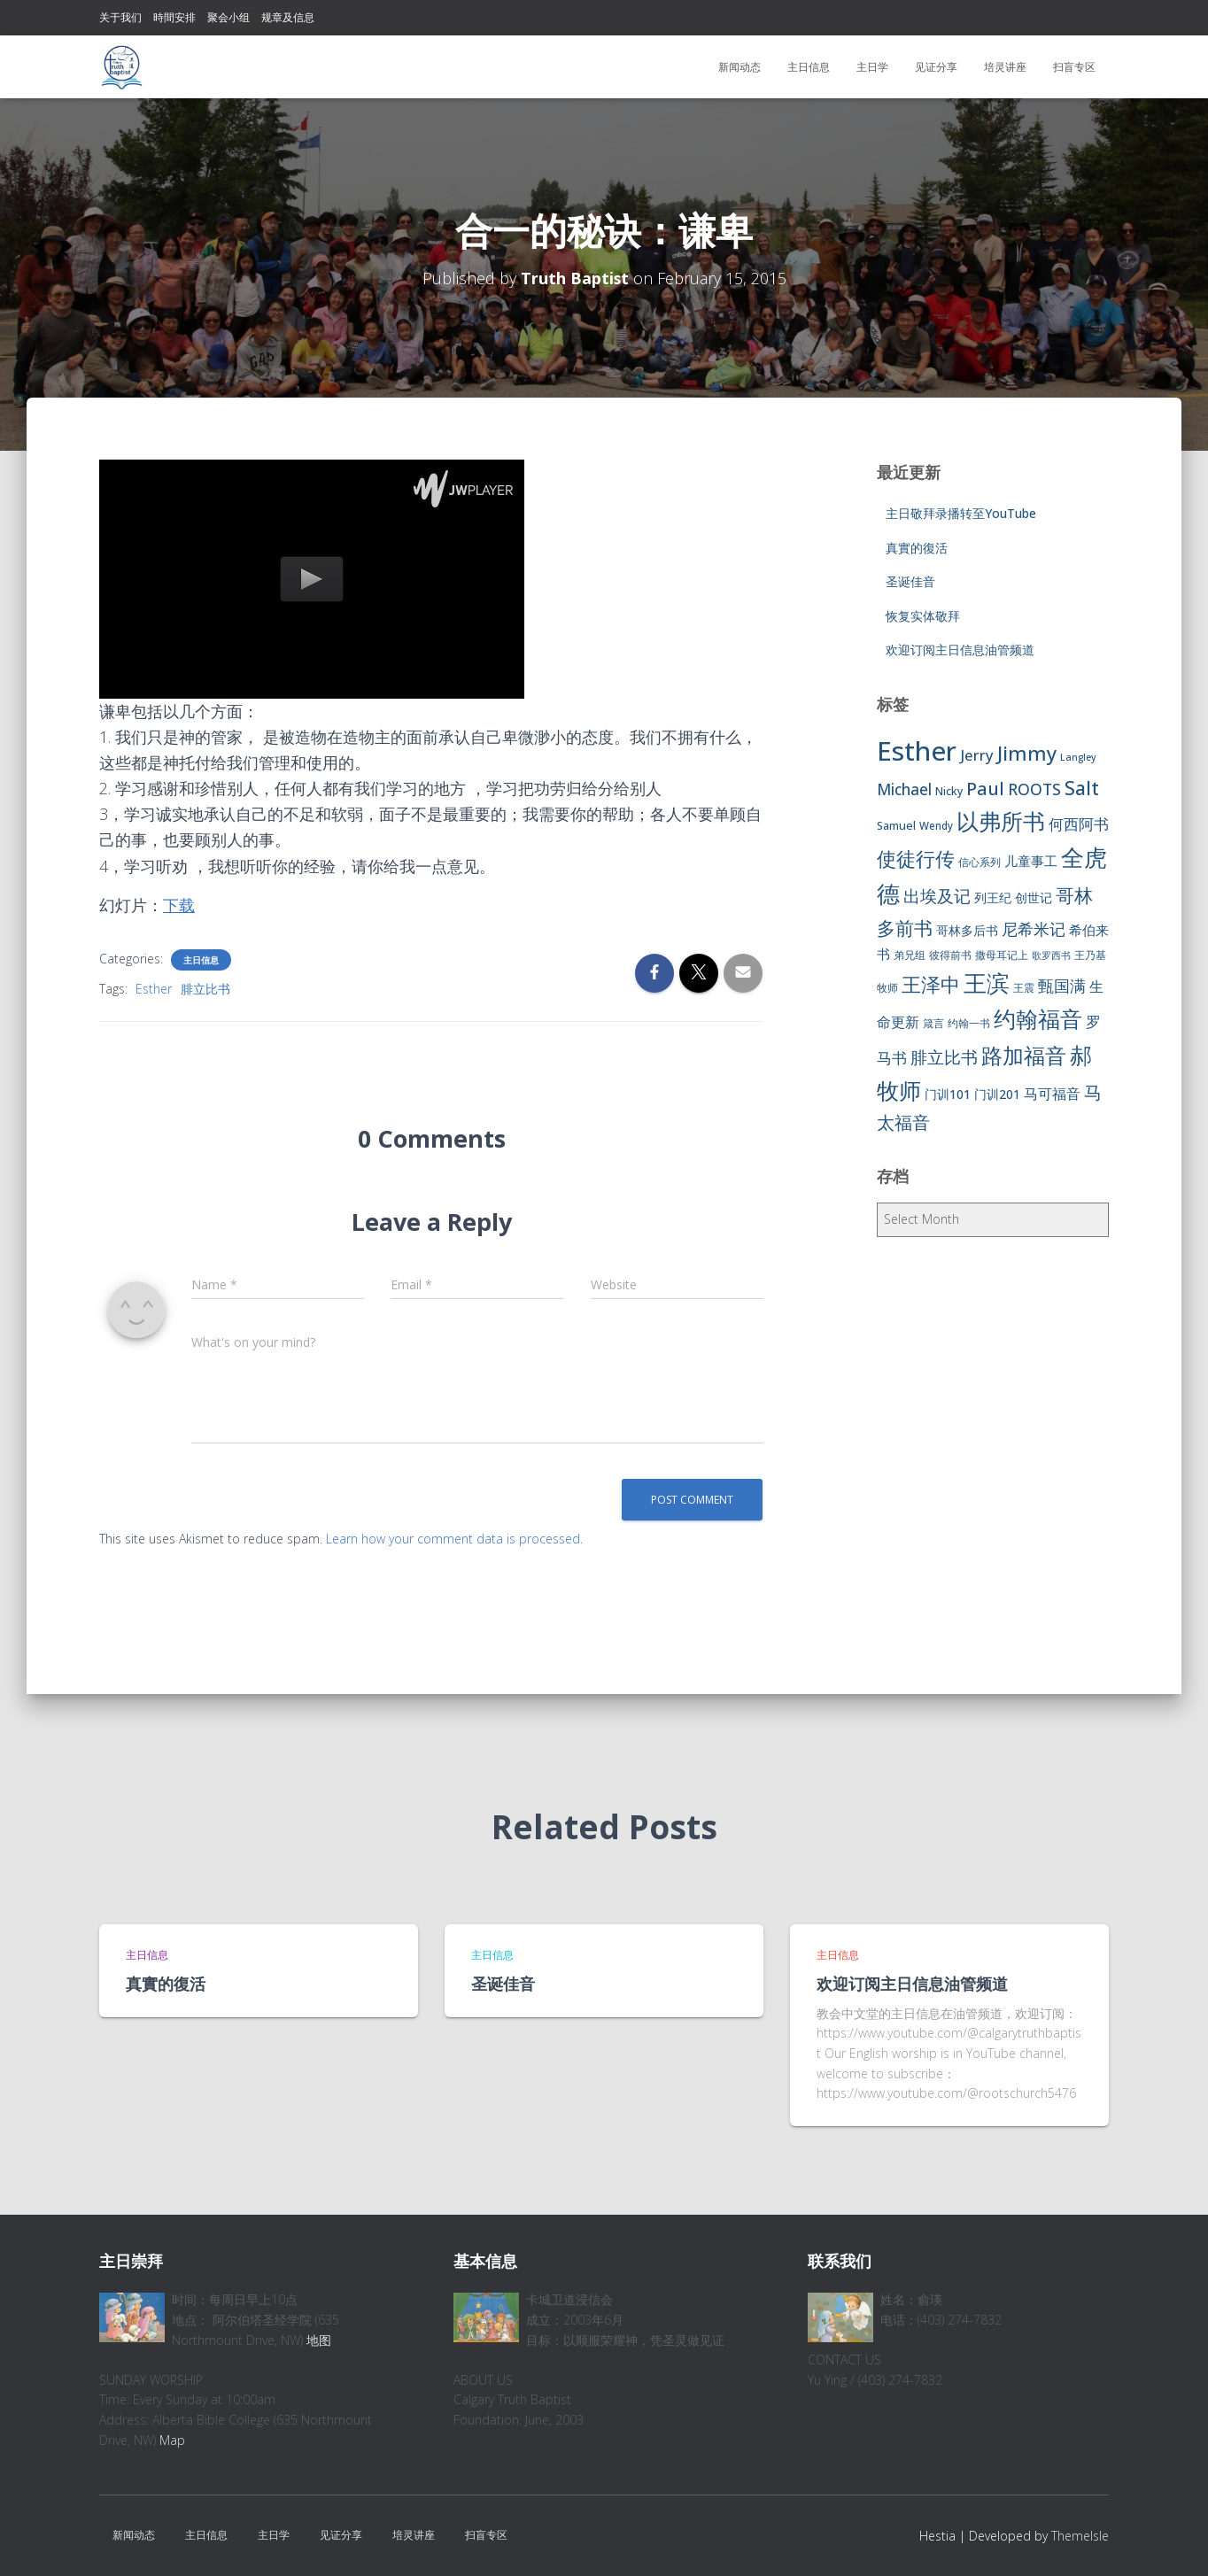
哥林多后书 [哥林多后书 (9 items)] (967, 930)
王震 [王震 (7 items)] (1023, 987)
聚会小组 (228, 17)
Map (172, 2440)
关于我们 (120, 17)
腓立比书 (205, 988)
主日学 (872, 66)
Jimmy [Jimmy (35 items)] (1027, 752)
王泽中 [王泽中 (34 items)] (931, 984)
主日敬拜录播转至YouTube (961, 513)
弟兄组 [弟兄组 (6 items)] (909, 955)
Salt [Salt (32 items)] (1082, 788)
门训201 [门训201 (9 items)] (997, 1094)
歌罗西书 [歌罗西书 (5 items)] (1051, 955)
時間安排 (174, 17)
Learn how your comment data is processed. (454, 1538)
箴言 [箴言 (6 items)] (933, 1023)
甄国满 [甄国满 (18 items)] (1062, 985)
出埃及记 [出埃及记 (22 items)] (937, 896)
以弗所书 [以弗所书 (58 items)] (1000, 821)
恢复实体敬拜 (923, 615)
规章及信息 (287, 17)
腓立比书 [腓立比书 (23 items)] (944, 1057)
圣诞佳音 (910, 581)
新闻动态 (739, 66)
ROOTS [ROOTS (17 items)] (1034, 789)
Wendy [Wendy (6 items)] (936, 825)
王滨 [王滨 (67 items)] (987, 983)
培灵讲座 (1005, 66)
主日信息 (808, 66)
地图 (318, 2340)
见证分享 (936, 66)
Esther (154, 988)
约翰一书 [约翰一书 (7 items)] (969, 1023)
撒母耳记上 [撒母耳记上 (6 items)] (1001, 955)
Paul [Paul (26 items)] (985, 788)
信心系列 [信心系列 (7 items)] (979, 862)
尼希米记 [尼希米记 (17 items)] (1033, 929)
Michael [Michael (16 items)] (904, 789)
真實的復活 (917, 547)
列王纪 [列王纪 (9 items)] (992, 897)
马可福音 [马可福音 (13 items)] (1052, 1093)
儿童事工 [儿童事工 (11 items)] (1030, 861)
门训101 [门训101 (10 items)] (948, 1094)
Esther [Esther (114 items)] (916, 751)
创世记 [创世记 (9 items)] (1033, 897)
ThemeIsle (1080, 2535)
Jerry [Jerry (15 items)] (977, 755)
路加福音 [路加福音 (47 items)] (1023, 1055)
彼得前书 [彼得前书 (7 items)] (950, 955)
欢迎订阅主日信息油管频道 (960, 649)
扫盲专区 (1074, 66)
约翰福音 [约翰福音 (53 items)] (1038, 1018)
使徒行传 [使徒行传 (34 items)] (916, 858)
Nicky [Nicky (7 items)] (949, 791)
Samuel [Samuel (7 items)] (896, 825)
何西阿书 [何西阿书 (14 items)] (1079, 824)
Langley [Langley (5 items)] (1078, 757)
